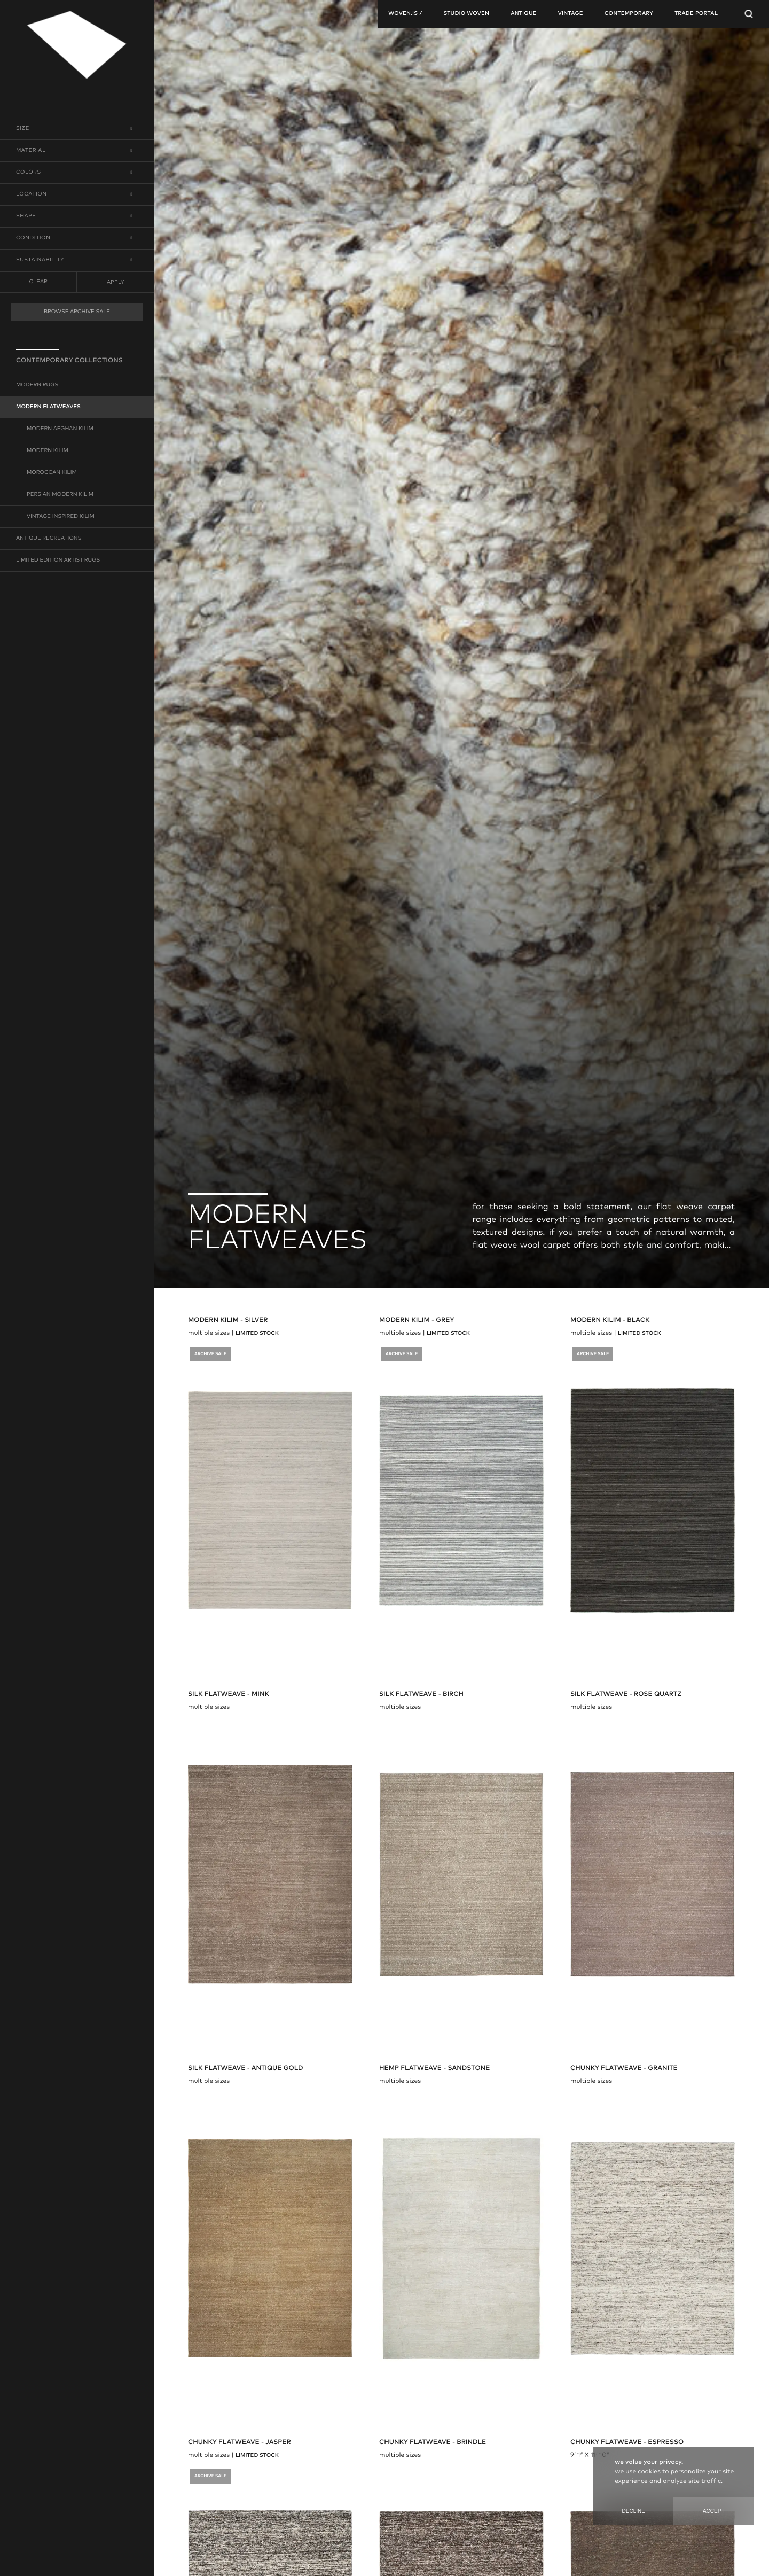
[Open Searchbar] (748, 14)
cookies (649, 2472)
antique (524, 14)
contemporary (629, 14)
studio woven (466, 14)
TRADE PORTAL (696, 14)
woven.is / (405, 14)
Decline (633, 2511)
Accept (714, 2511)
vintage (570, 14)
